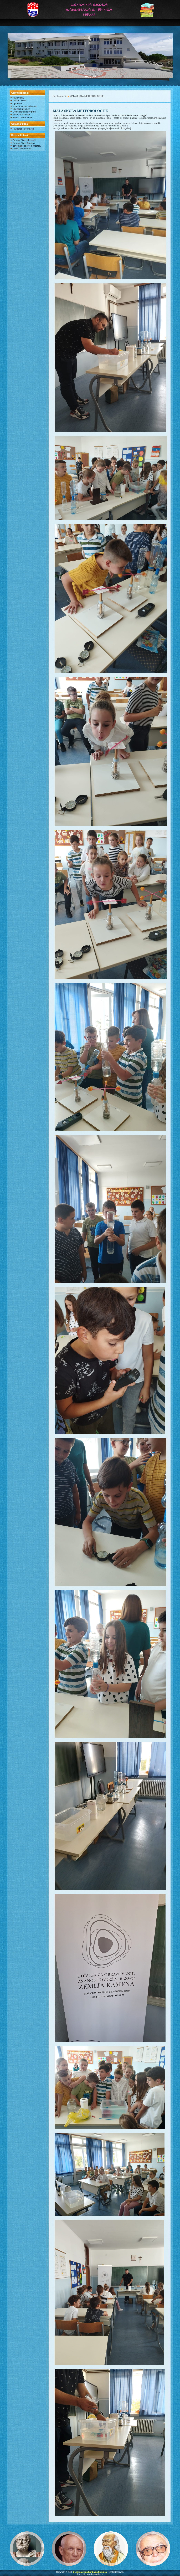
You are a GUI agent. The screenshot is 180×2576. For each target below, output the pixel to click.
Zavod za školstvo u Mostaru (27, 146)
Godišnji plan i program (24, 111)
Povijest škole (19, 100)
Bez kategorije (60, 96)
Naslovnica (18, 97)
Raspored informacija (23, 128)
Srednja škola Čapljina (24, 143)
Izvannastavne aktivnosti (25, 106)
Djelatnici (17, 103)
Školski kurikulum (21, 109)
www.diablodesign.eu (95, 2574)
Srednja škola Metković (24, 140)
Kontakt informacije (22, 117)
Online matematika (22, 148)
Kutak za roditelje (21, 114)
